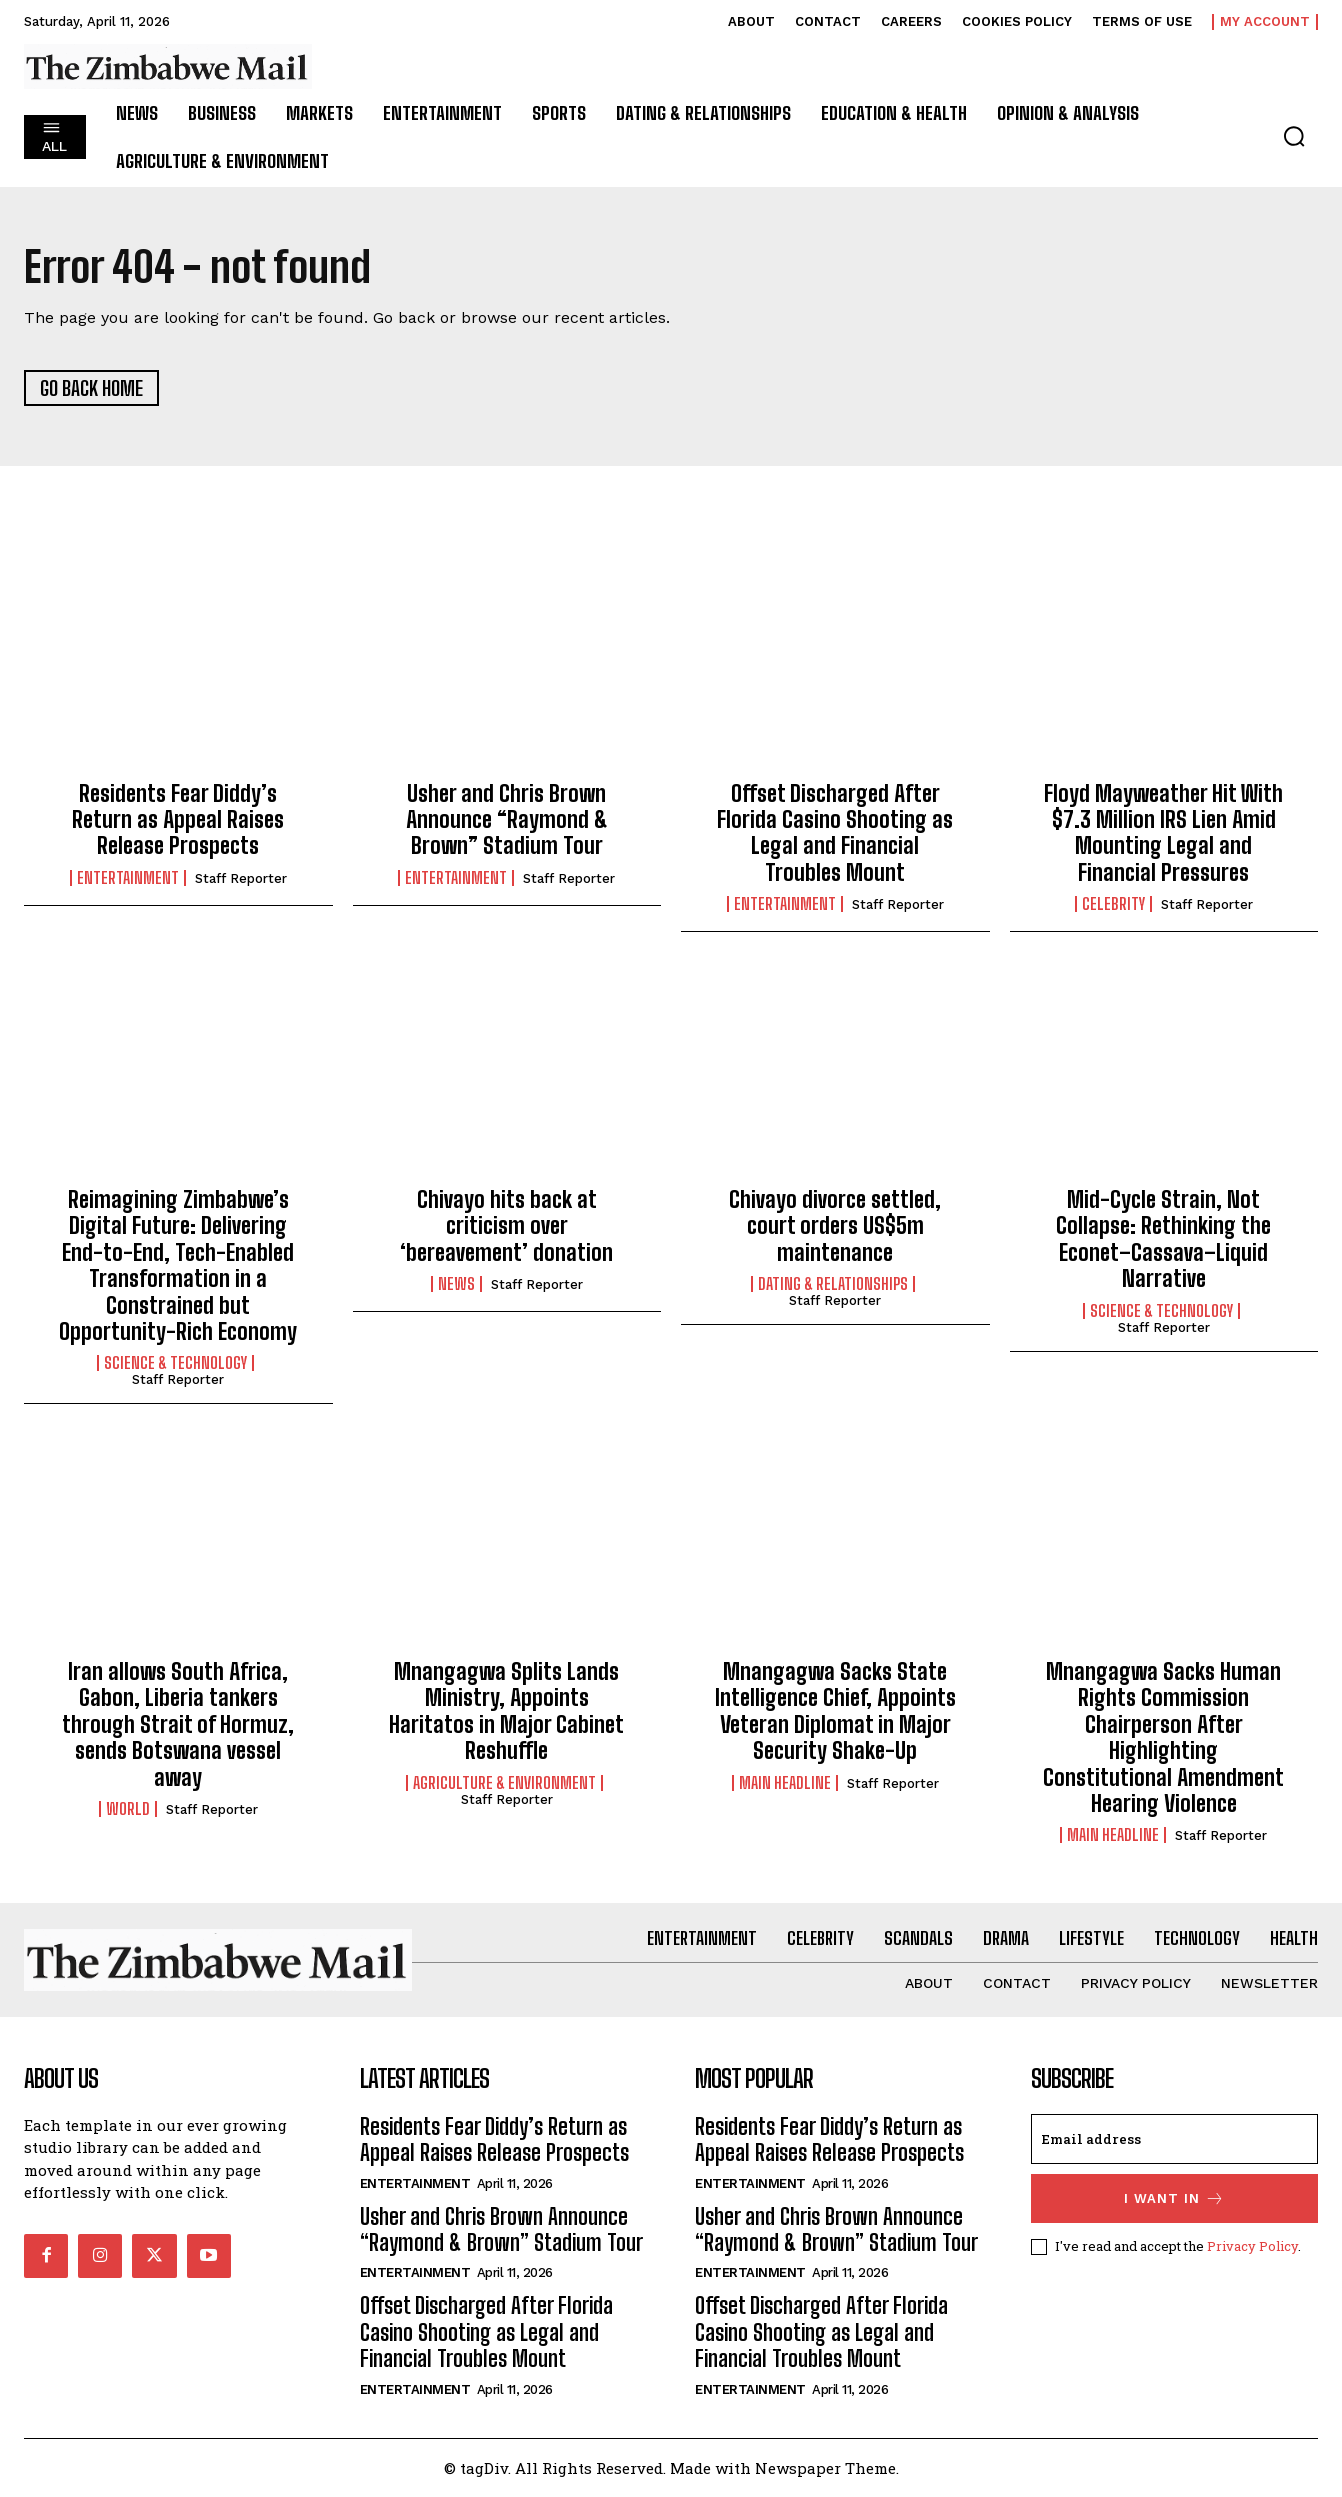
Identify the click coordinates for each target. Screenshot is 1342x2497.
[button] (1294, 136)
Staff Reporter (241, 878)
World (128, 1809)
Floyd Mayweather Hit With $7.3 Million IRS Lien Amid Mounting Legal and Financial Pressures (1163, 833)
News (456, 1284)
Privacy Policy (1252, 2246)
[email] (1175, 2139)
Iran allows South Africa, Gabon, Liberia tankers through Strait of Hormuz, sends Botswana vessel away (178, 1724)
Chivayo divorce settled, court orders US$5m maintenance (835, 1226)
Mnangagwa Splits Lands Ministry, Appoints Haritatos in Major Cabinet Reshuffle (506, 1711)
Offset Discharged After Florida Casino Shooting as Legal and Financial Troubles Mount (835, 833)
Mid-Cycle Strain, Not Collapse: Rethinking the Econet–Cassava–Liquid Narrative (1163, 1239)
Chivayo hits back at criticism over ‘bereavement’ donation (506, 1226)
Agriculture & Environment (504, 1783)
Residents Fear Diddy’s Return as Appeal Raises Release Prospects (178, 820)
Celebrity (1113, 904)
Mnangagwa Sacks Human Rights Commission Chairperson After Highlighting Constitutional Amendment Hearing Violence (1163, 1737)
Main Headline (785, 1783)
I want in (1174, 2198)
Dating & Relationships (833, 1284)
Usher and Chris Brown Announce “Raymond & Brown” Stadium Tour (507, 820)
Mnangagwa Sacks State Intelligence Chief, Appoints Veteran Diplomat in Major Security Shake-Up (835, 1711)
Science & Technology (175, 1363)
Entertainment (128, 878)
